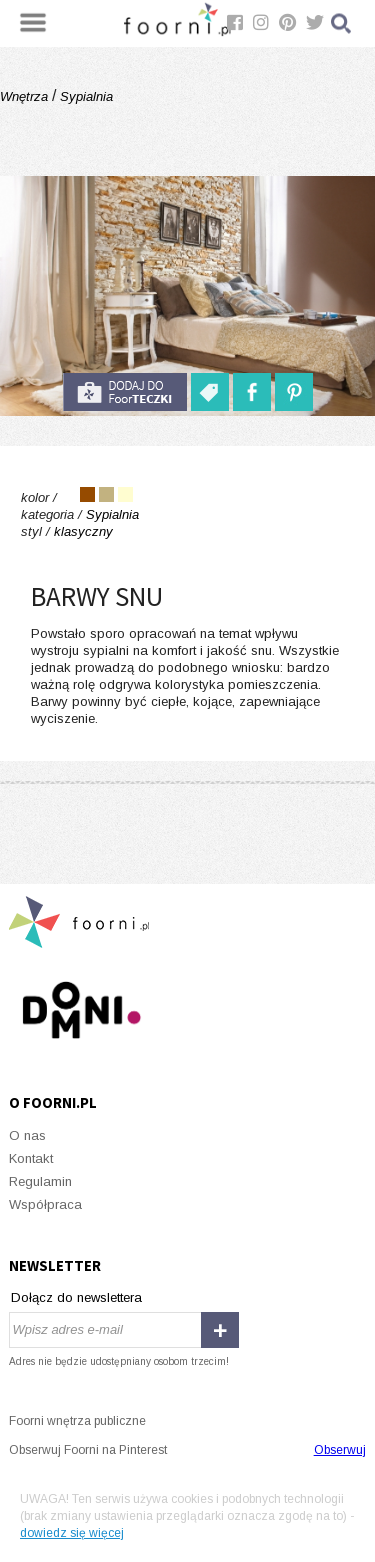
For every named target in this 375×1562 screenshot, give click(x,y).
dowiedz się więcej (72, 1533)
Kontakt (31, 1158)
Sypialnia (84, 96)
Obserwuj (340, 1450)
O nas (27, 1135)
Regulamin (40, 1181)
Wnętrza (26, 96)
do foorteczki (125, 392)
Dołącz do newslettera (76, 1297)
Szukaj (342, 23)
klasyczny (83, 531)
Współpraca (45, 1204)
